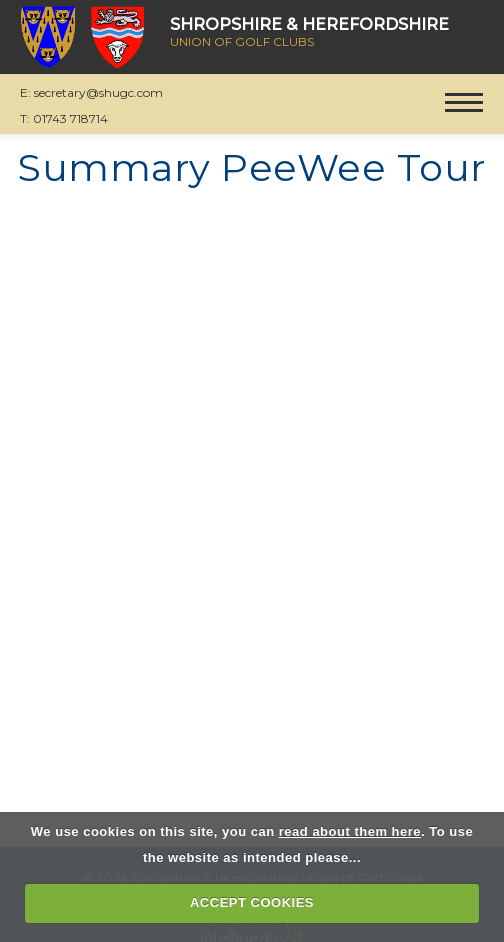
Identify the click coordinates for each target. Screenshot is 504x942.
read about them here (350, 831)
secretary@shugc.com (98, 92)
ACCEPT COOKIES (252, 902)
